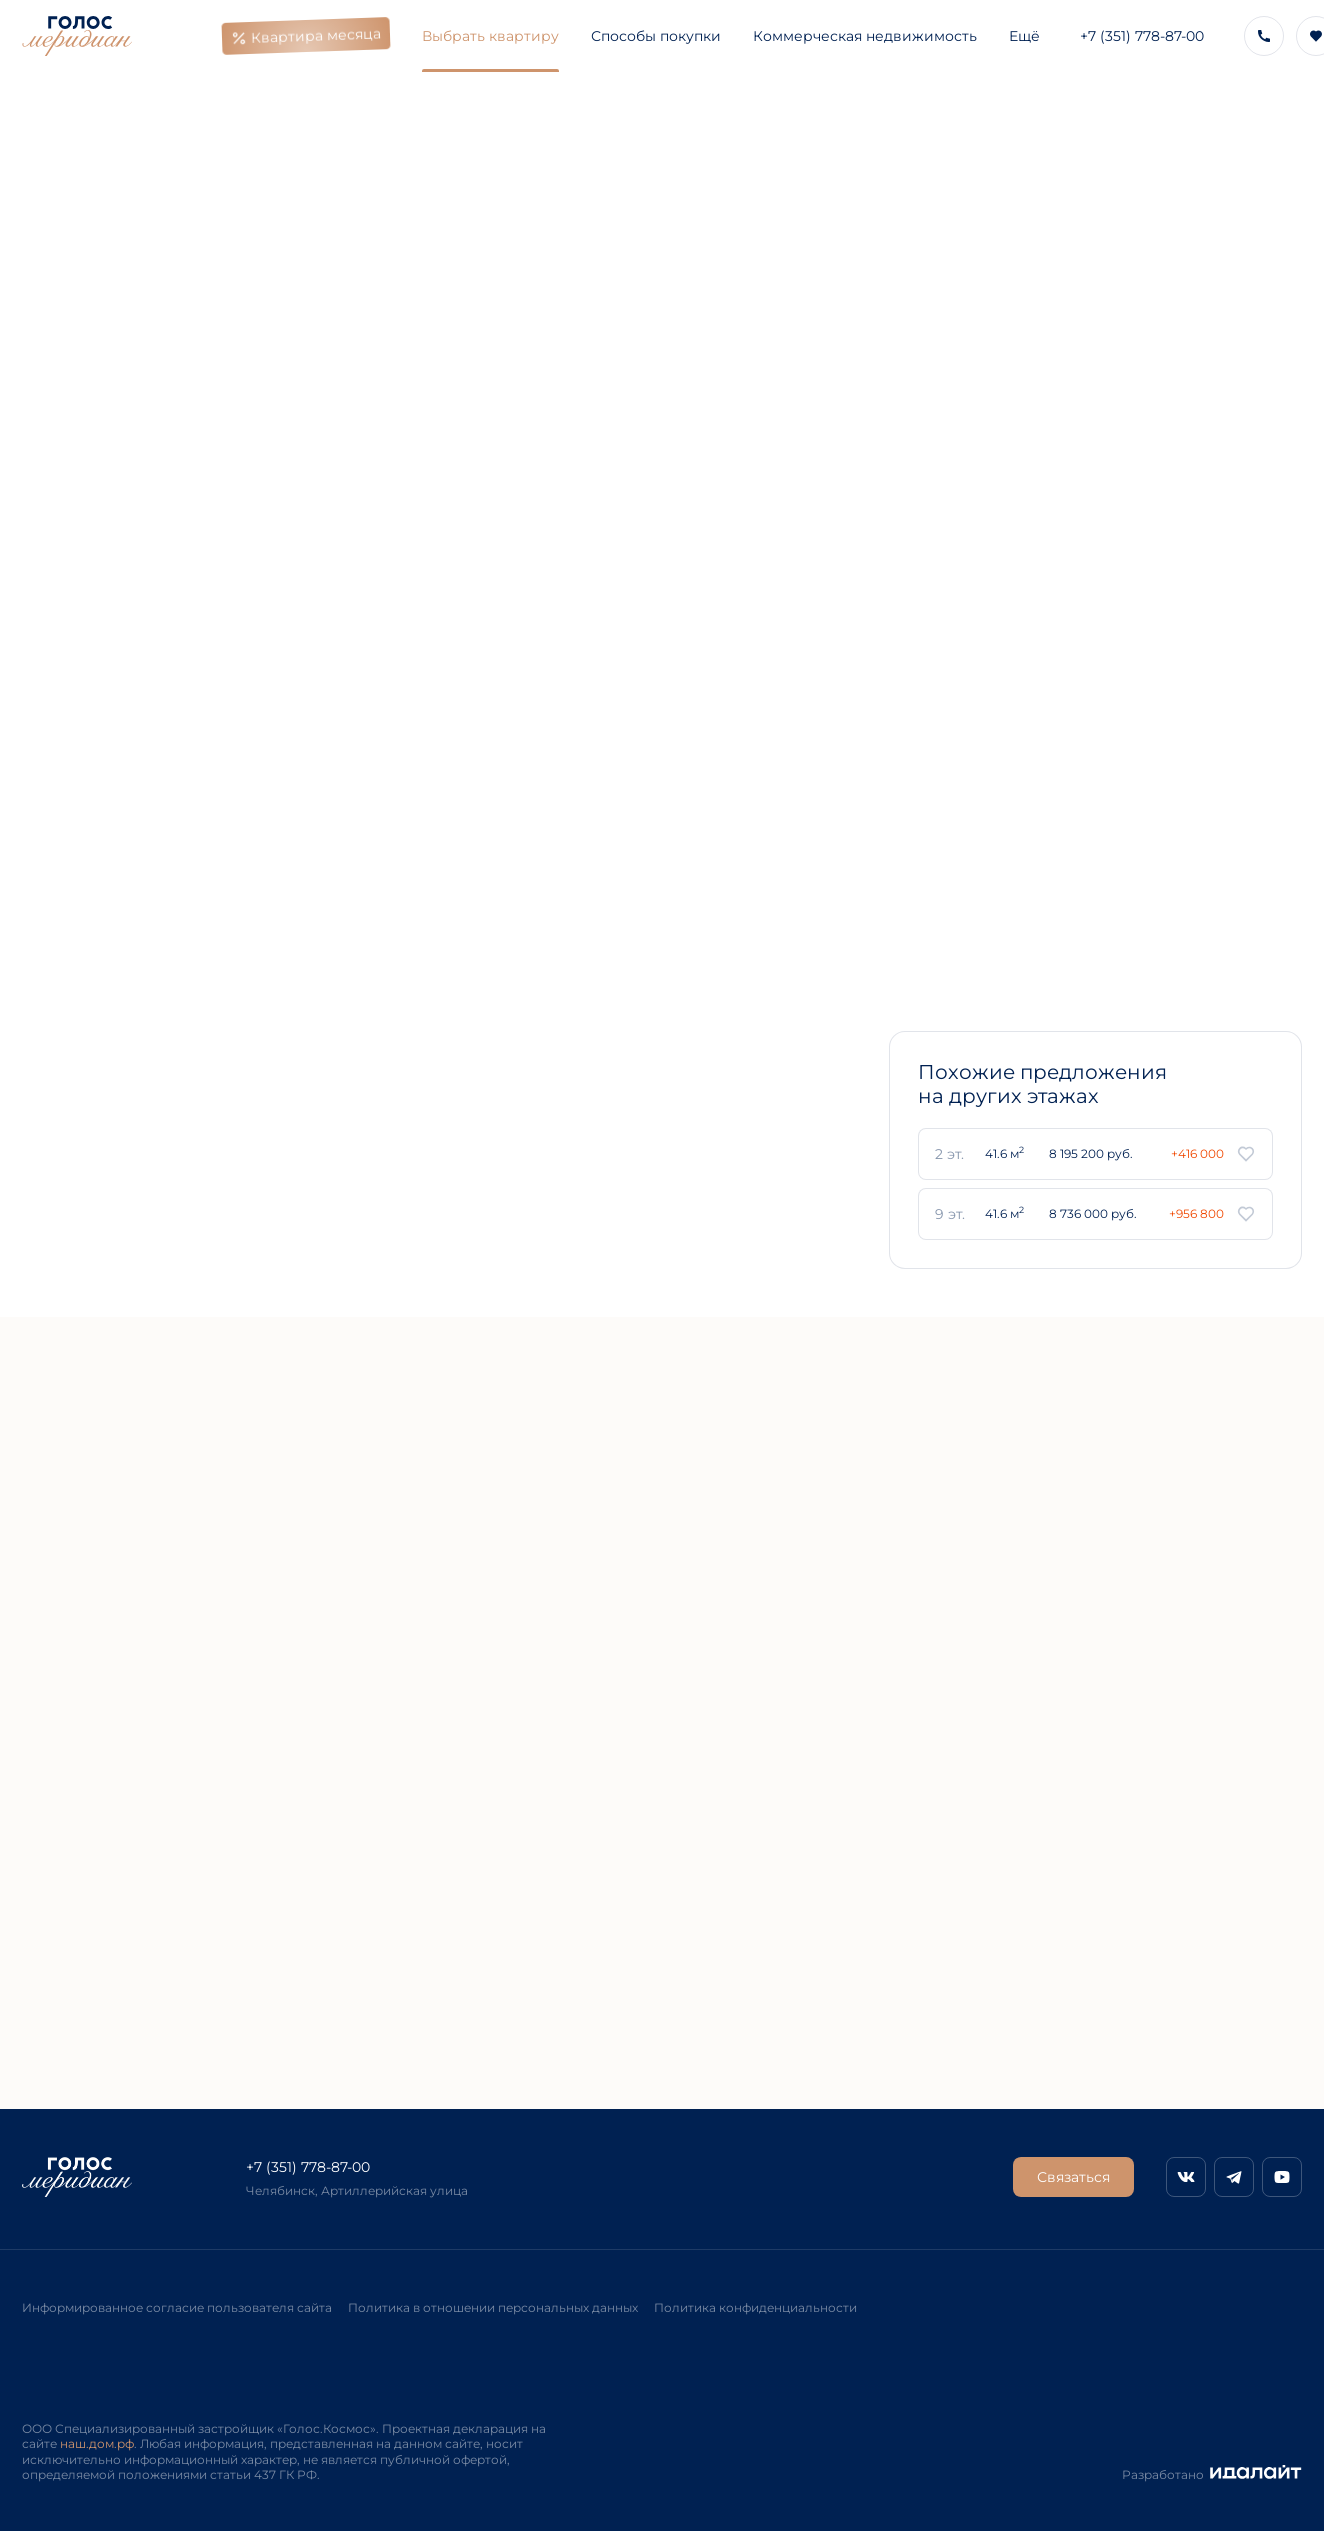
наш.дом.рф (97, 2443)
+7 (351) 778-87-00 (1142, 36)
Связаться (1073, 2177)
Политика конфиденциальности (755, 2307)
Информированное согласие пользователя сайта (177, 2307)
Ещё (1024, 36)
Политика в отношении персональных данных (493, 2307)
